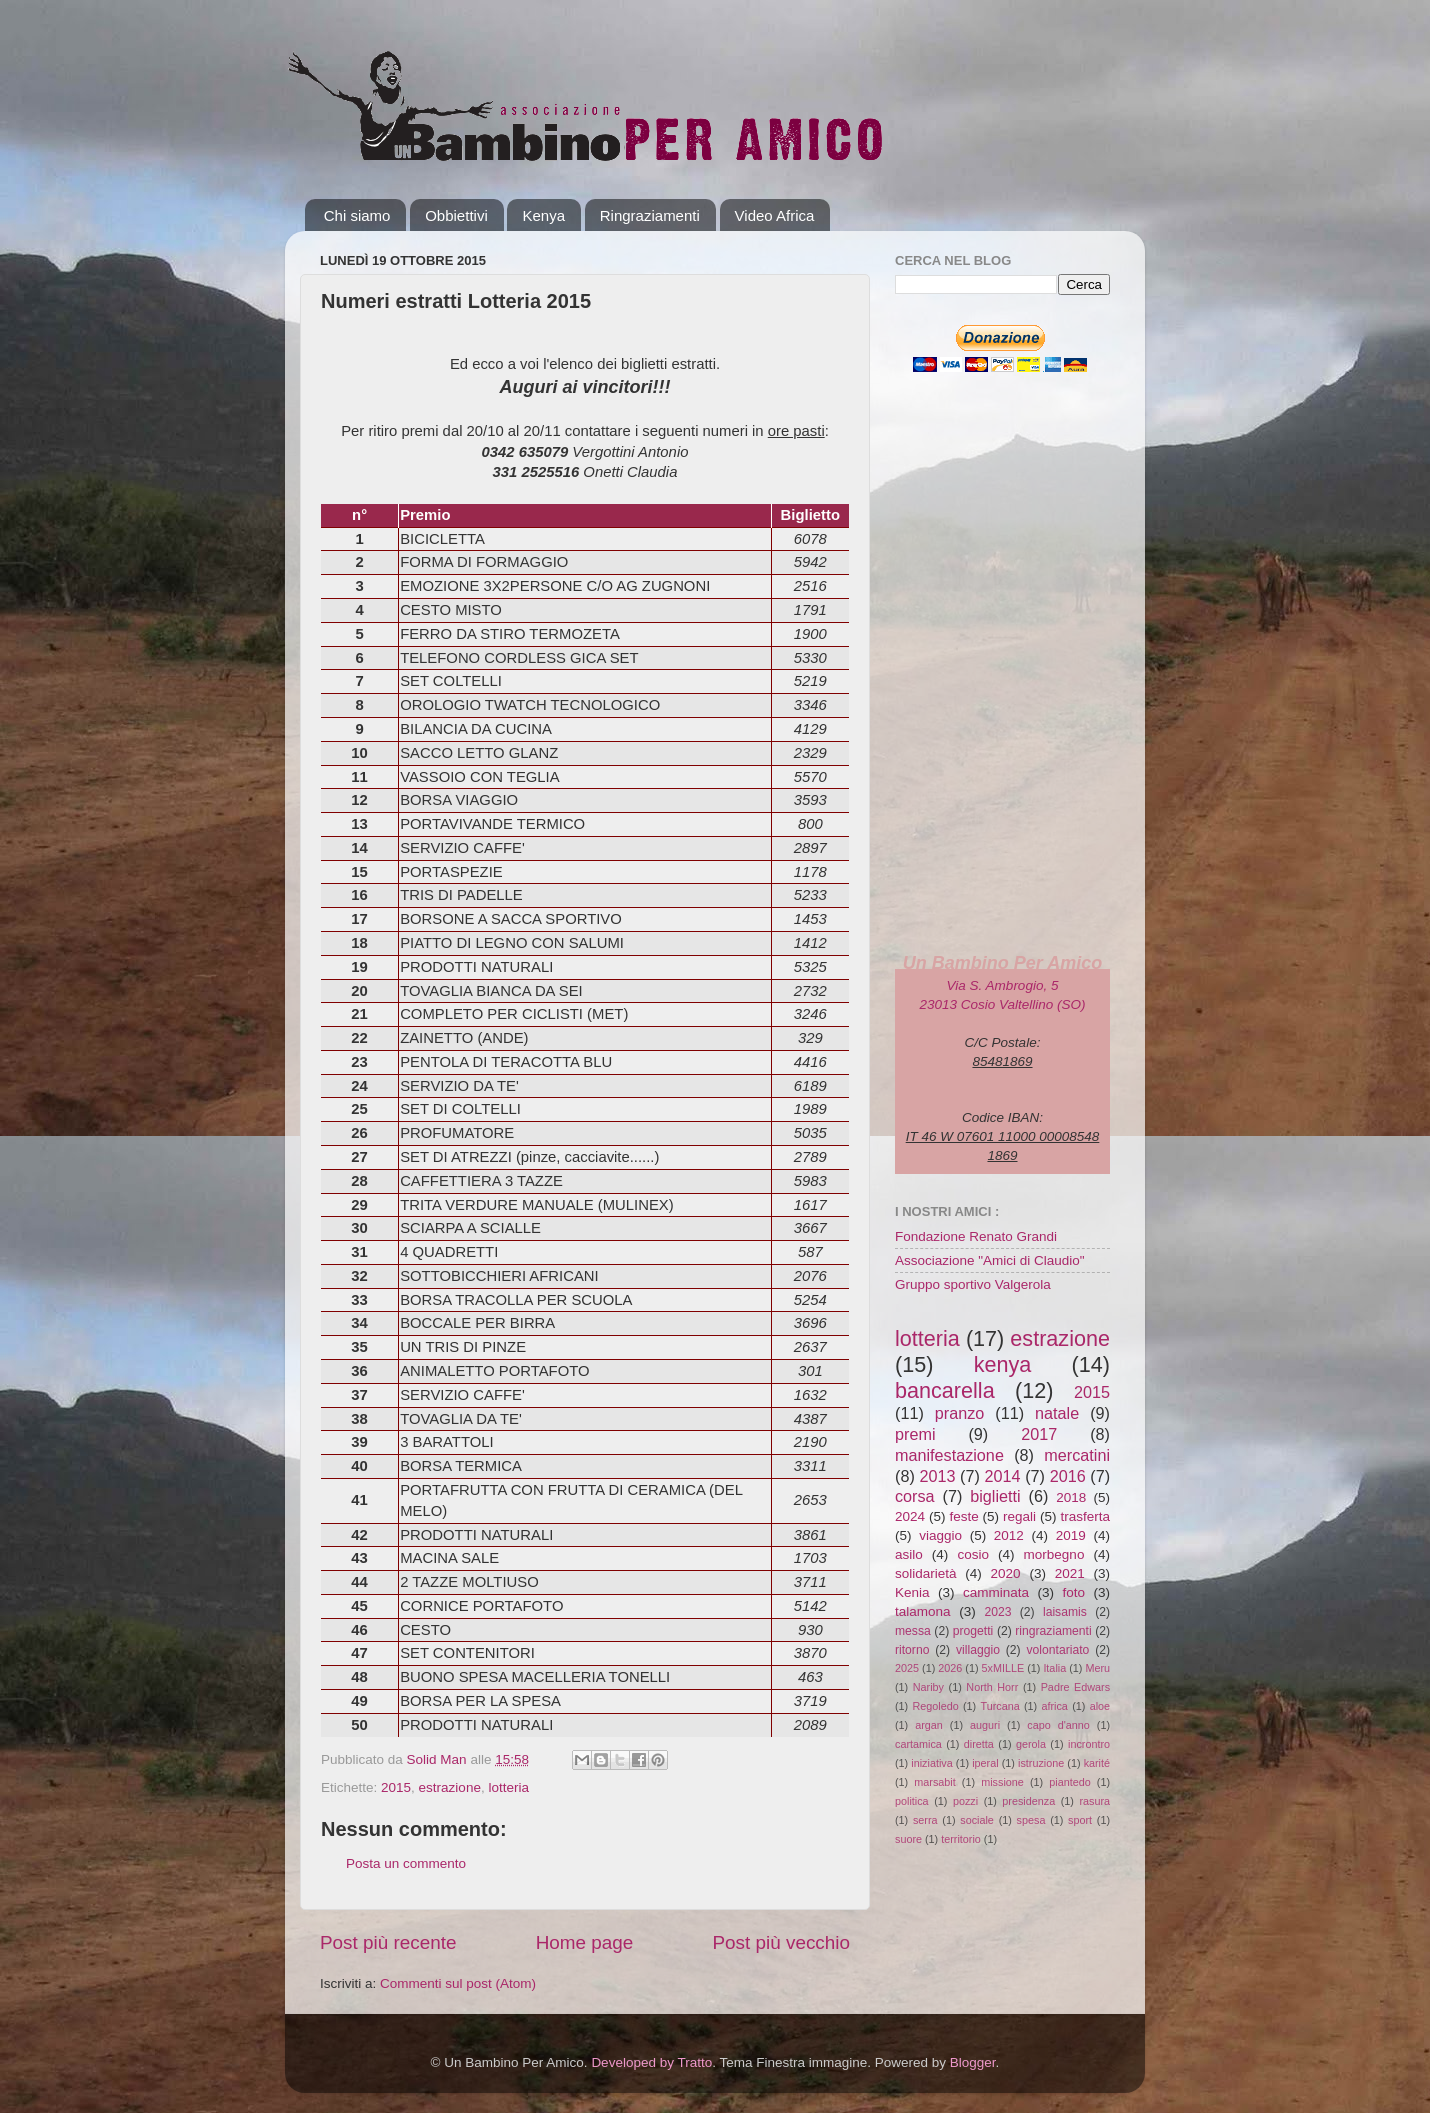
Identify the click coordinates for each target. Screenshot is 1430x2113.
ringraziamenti (1053, 1631)
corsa (915, 1496)
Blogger (973, 2062)
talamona (923, 1611)
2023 (997, 1612)
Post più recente (388, 1942)
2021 (1070, 1573)
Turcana (999, 1706)
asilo (909, 1554)
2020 (1006, 1573)
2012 (1009, 1535)
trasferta (1085, 1516)
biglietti (995, 1496)
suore (908, 1839)
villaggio (978, 1650)
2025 (907, 1668)
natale (1057, 1413)
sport (1080, 1820)
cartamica (918, 1744)
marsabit (934, 1782)
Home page (585, 1942)
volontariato (1058, 1650)
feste (963, 1516)
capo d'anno (1058, 1725)
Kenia (912, 1592)
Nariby (928, 1687)
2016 (1068, 1476)
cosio (973, 1554)
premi (915, 1434)
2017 (1039, 1434)
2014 (1003, 1476)
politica (912, 1801)
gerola (1031, 1744)
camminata (996, 1592)
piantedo (1069, 1782)
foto (1073, 1592)
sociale (977, 1820)
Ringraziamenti (650, 215)
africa (1054, 1706)
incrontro (1089, 1744)
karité (1097, 1763)
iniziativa (931, 1763)
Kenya (543, 215)
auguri (985, 1725)
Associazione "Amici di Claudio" (990, 1260)
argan (929, 1725)
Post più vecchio (781, 1942)
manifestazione (949, 1455)
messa (913, 1631)
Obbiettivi (456, 215)
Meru (1097, 1668)
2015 (396, 1787)
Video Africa (775, 215)
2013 (937, 1476)
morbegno (1054, 1554)
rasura (1094, 1801)
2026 (950, 1668)
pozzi (965, 1801)
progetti (973, 1631)
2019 (1071, 1535)
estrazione (450, 1787)
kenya (1003, 1364)
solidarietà (926, 1573)
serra (925, 1820)
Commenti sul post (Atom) (458, 1983)
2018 (1071, 1497)
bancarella (945, 1390)
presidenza (1028, 1801)
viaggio (940, 1535)
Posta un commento (406, 1863)
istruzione (1041, 1763)
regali (1019, 1516)
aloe (1100, 1706)
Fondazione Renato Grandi (976, 1236)
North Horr (992, 1687)
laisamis (1065, 1612)
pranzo (960, 1413)
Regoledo (935, 1706)
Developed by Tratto (651, 2062)
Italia (1054, 1668)
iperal (985, 1763)
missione (1002, 1782)
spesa (1031, 1820)
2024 (910, 1516)
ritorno (912, 1650)
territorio (961, 1839)
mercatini (1077, 1455)
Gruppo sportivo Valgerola (973, 1284)
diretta (979, 1744)
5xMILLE (1003, 1668)
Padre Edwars (1075, 1687)
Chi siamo (357, 215)
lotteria (508, 1787)
